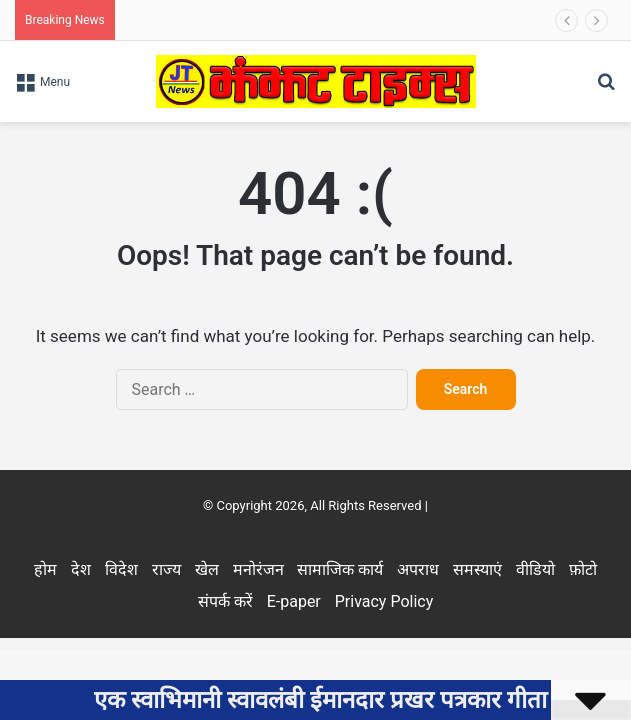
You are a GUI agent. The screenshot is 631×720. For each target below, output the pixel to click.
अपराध (418, 569)
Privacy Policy (384, 601)
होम (45, 569)
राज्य (166, 569)
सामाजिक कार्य (340, 569)
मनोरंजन (258, 569)
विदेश (121, 569)
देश (81, 569)
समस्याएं (477, 569)
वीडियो (535, 569)
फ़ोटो (583, 569)
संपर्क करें (225, 601)
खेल (207, 569)
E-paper (294, 601)
